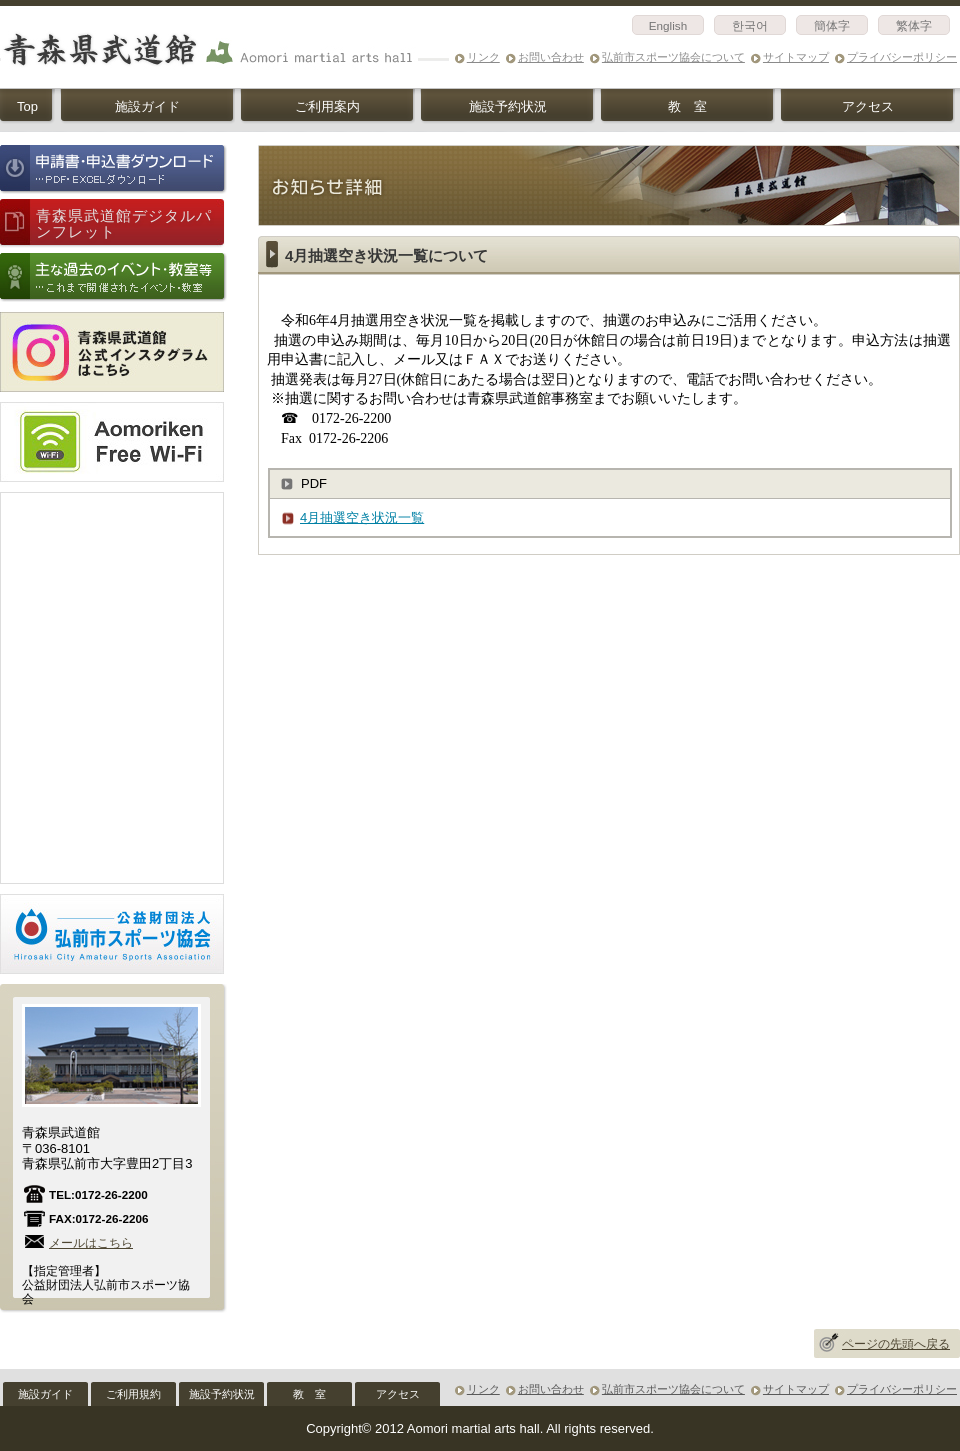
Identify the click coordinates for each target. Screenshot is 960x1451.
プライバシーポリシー (902, 57)
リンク (483, 57)
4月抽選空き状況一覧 (362, 517)
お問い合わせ (551, 57)
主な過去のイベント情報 (114, 277)
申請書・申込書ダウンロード (114, 169)
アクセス (868, 106)
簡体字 (832, 25)
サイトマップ (796, 57)
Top (27, 106)
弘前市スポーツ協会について (673, 57)
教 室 (687, 106)
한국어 (750, 25)
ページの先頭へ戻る (896, 1344)
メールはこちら (91, 1242)
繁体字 (914, 25)
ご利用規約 (133, 1394)
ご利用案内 (327, 106)
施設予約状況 (508, 106)
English (668, 25)
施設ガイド (147, 106)
